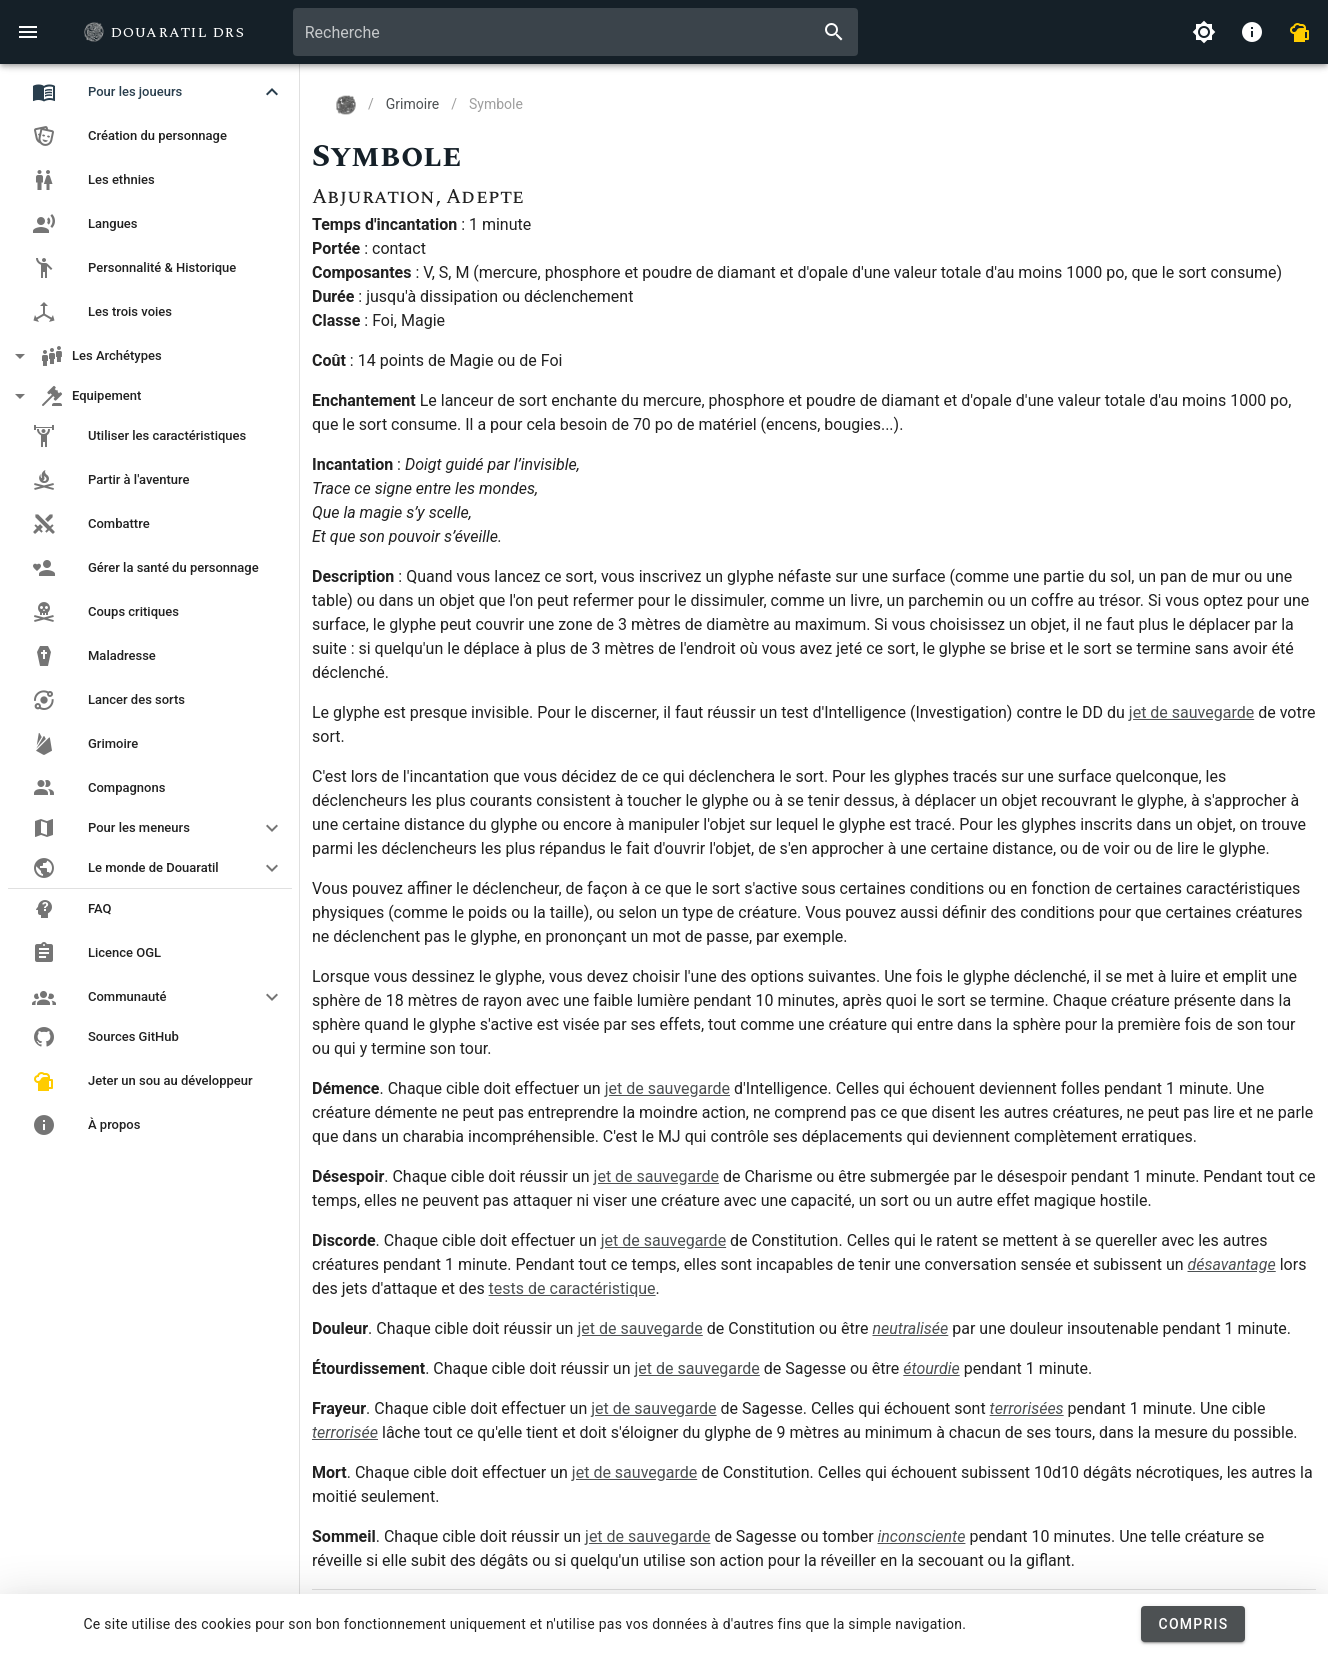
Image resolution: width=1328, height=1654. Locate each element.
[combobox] (575, 32)
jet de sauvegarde (1191, 712)
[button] (150, 92)
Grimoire (412, 104)
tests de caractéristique (572, 1288)
